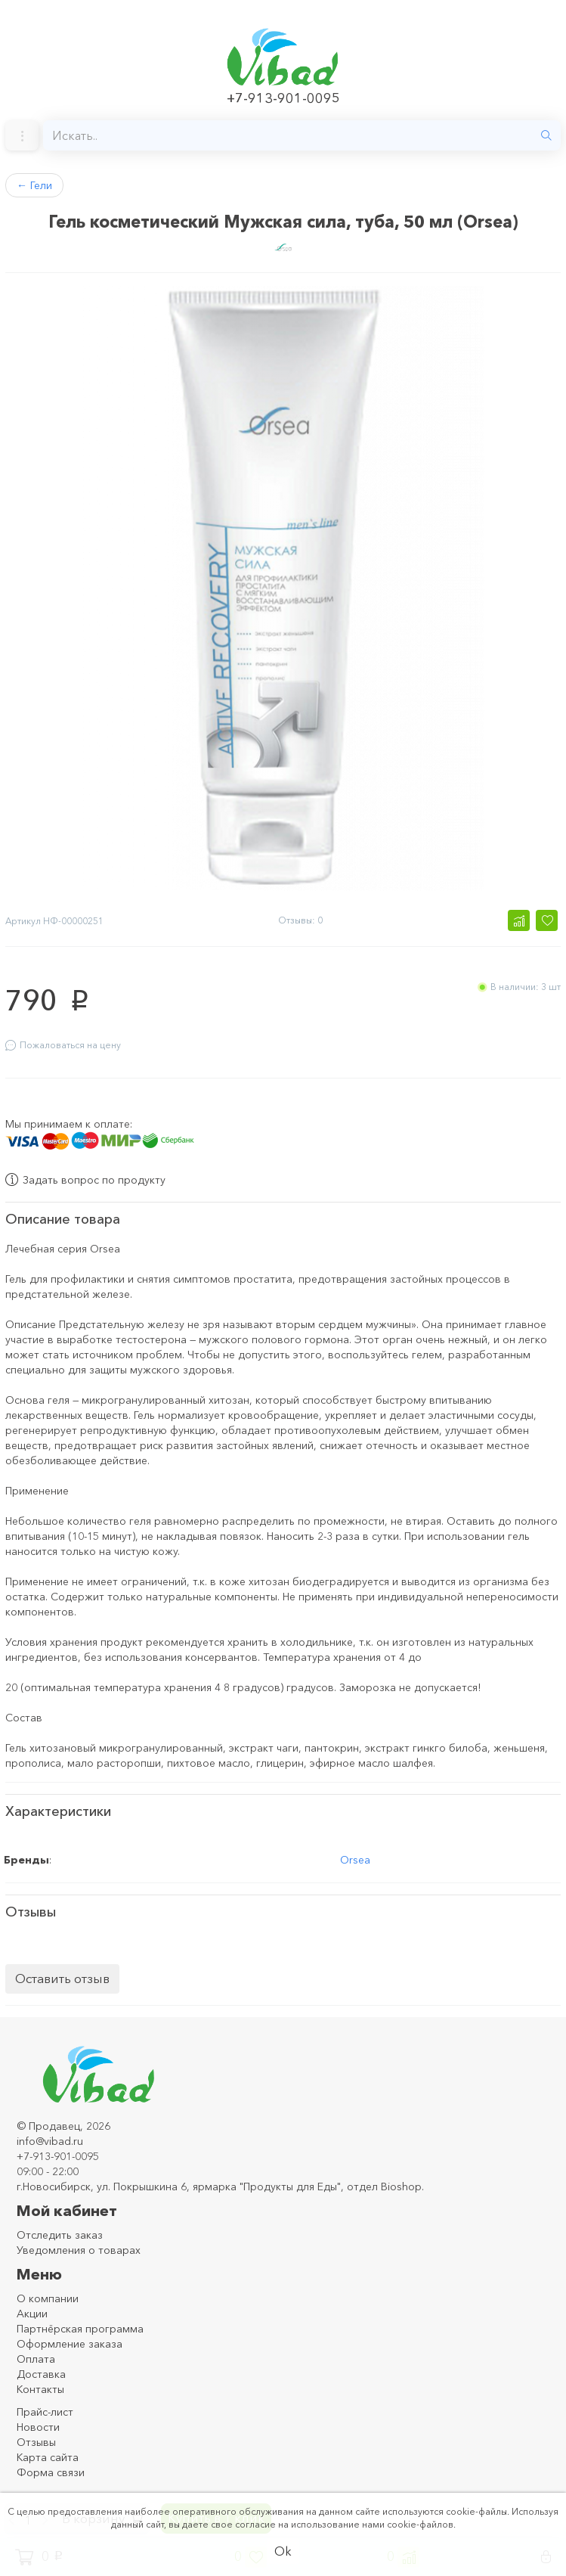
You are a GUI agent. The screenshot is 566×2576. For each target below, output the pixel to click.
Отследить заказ (60, 2232)
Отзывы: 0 (300, 920)
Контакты (40, 2386)
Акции (32, 2310)
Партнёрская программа (80, 2325)
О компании (48, 2295)
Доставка (41, 2371)
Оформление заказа (69, 2341)
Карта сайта (48, 2454)
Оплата (36, 2356)
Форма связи (51, 2469)
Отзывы (36, 2439)
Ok (283, 2551)
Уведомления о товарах (79, 2247)
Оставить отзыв (62, 1975)
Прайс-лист (45, 2409)
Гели (34, 185)
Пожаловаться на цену (63, 1045)
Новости (38, 2424)
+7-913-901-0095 (283, 98)
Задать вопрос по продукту (85, 1177)
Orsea (355, 1857)
